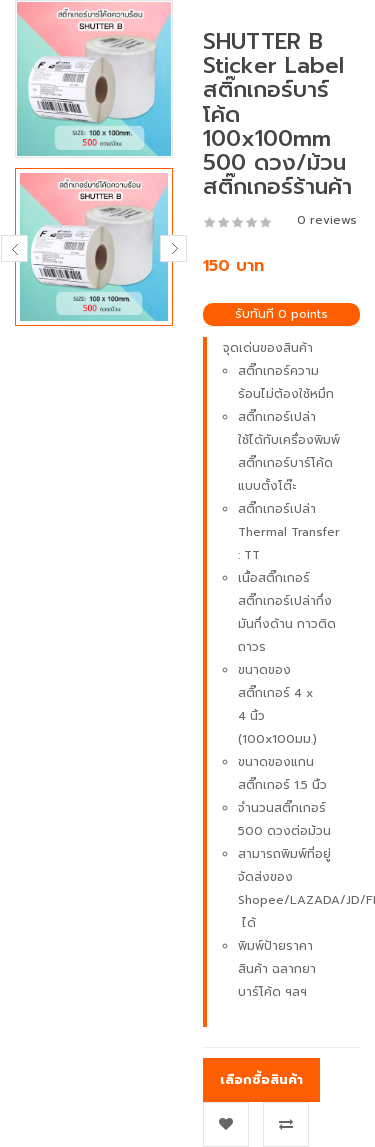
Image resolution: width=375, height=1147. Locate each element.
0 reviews (327, 220)
